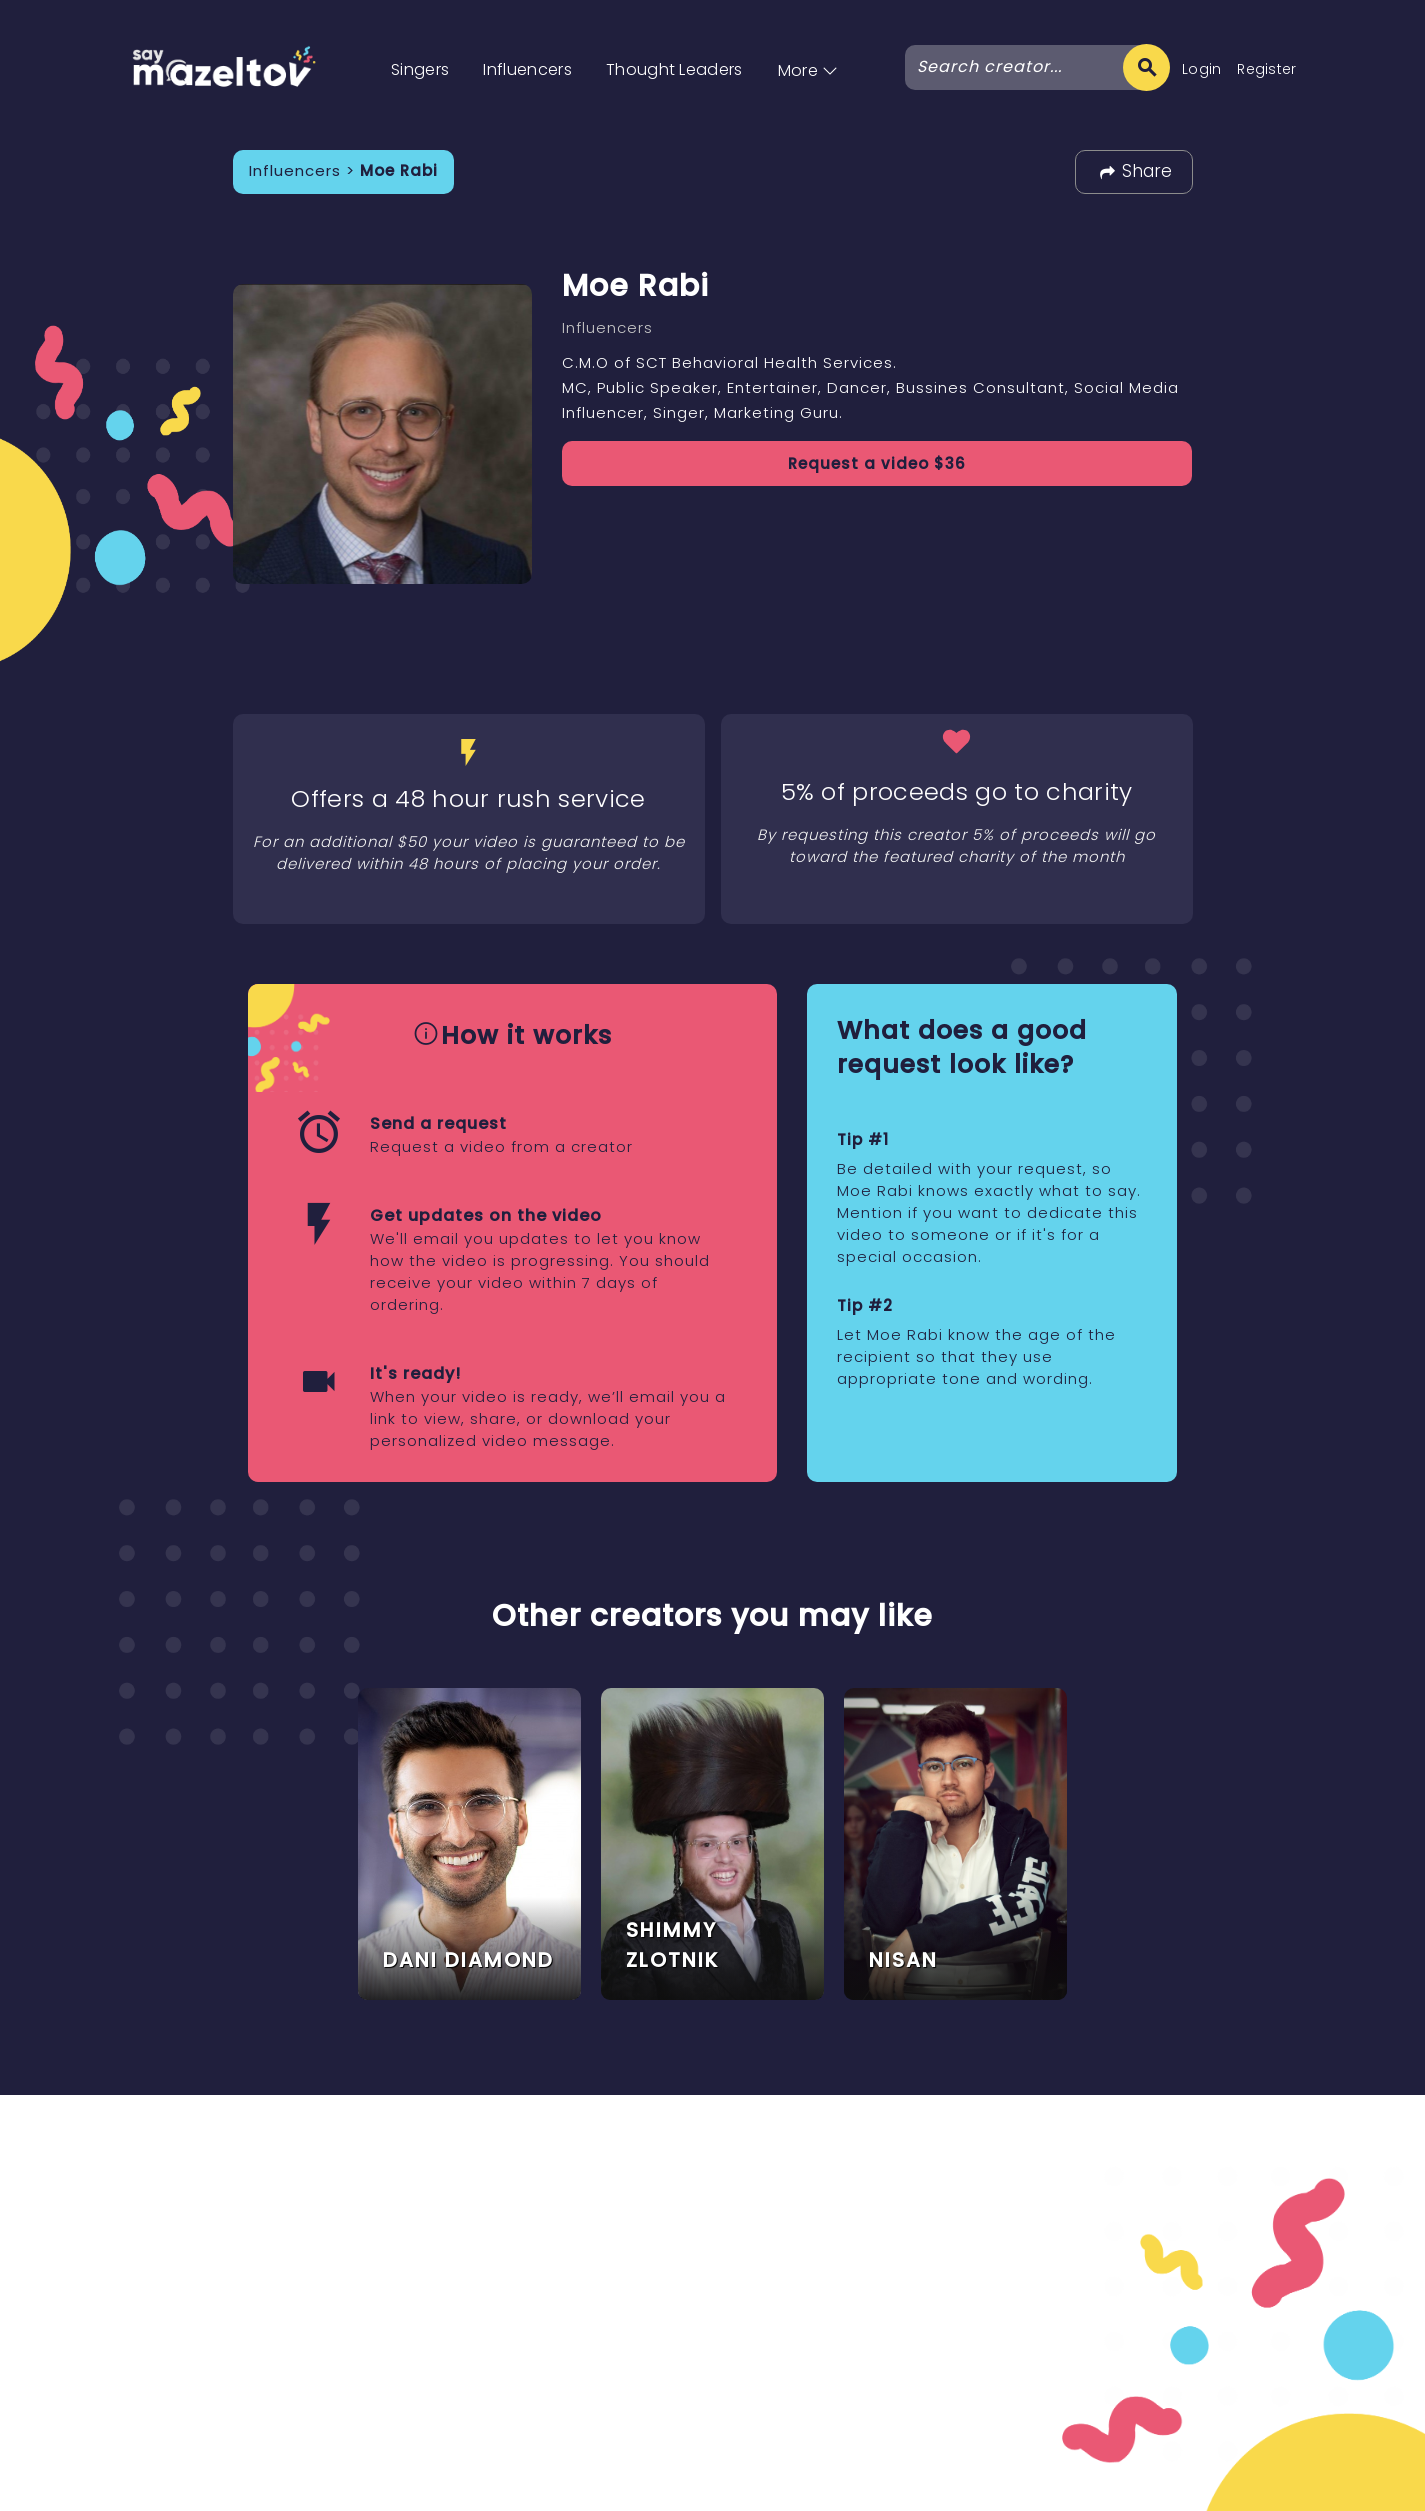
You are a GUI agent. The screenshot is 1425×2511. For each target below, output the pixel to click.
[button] (808, 49)
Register (1267, 69)
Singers (420, 69)
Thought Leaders (674, 69)
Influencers (527, 69)
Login (1202, 69)
